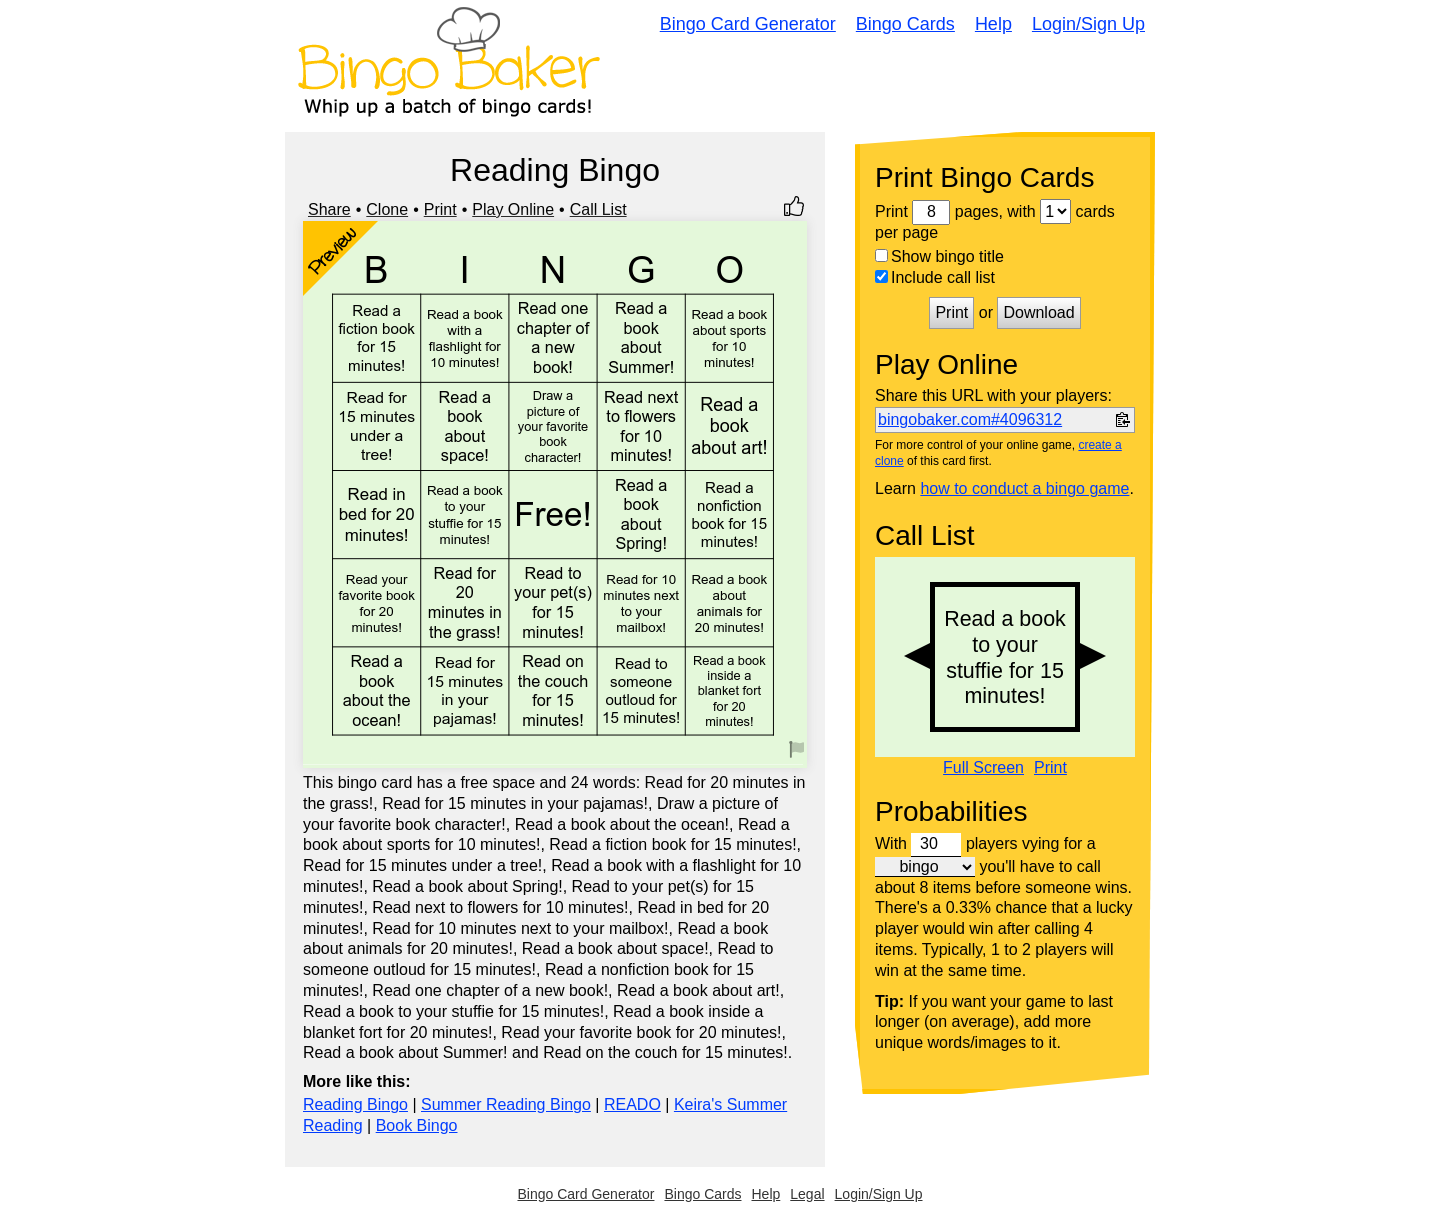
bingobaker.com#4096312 (970, 419)
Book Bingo (417, 1125)
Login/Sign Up (1088, 24)
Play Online (513, 209)
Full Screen (983, 768)
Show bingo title (939, 256)
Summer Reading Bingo (506, 1104)
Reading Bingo (355, 1104)
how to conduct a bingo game (1024, 488)
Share (329, 209)
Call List (598, 209)
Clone (387, 209)
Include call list (935, 277)
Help (993, 24)
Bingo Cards (905, 24)
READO (632, 1104)
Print (440, 209)
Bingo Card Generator (748, 24)
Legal (807, 1194)
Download (1038, 312)
